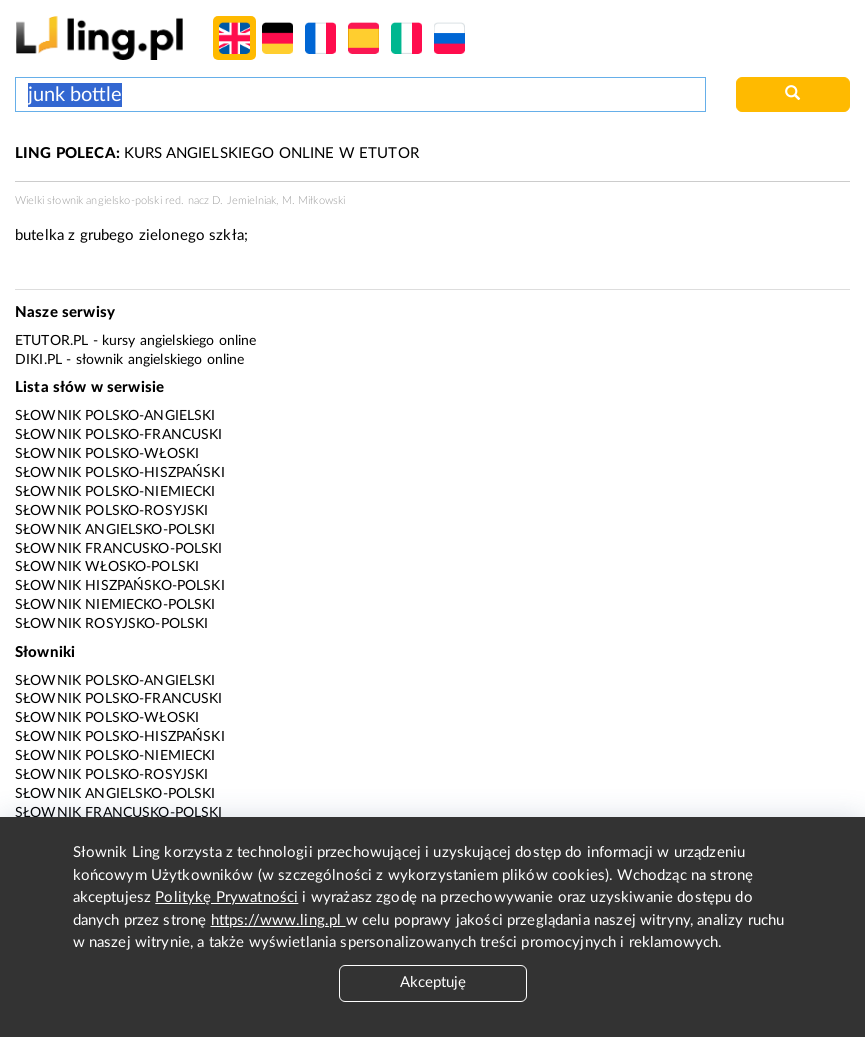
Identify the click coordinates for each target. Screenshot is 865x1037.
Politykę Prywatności (226, 897)
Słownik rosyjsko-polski (111, 624)
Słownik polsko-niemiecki (115, 492)
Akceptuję (433, 982)
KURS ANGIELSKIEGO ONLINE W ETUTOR (217, 153)
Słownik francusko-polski (119, 549)
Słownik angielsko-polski (115, 530)
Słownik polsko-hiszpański (120, 473)
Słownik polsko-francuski (119, 435)
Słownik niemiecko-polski (115, 605)
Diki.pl (38, 360)
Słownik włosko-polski (107, 567)
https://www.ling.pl (278, 920)
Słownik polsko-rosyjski (111, 511)
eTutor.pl (51, 341)
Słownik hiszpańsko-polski (120, 586)
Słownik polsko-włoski (107, 454)
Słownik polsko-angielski (115, 416)
